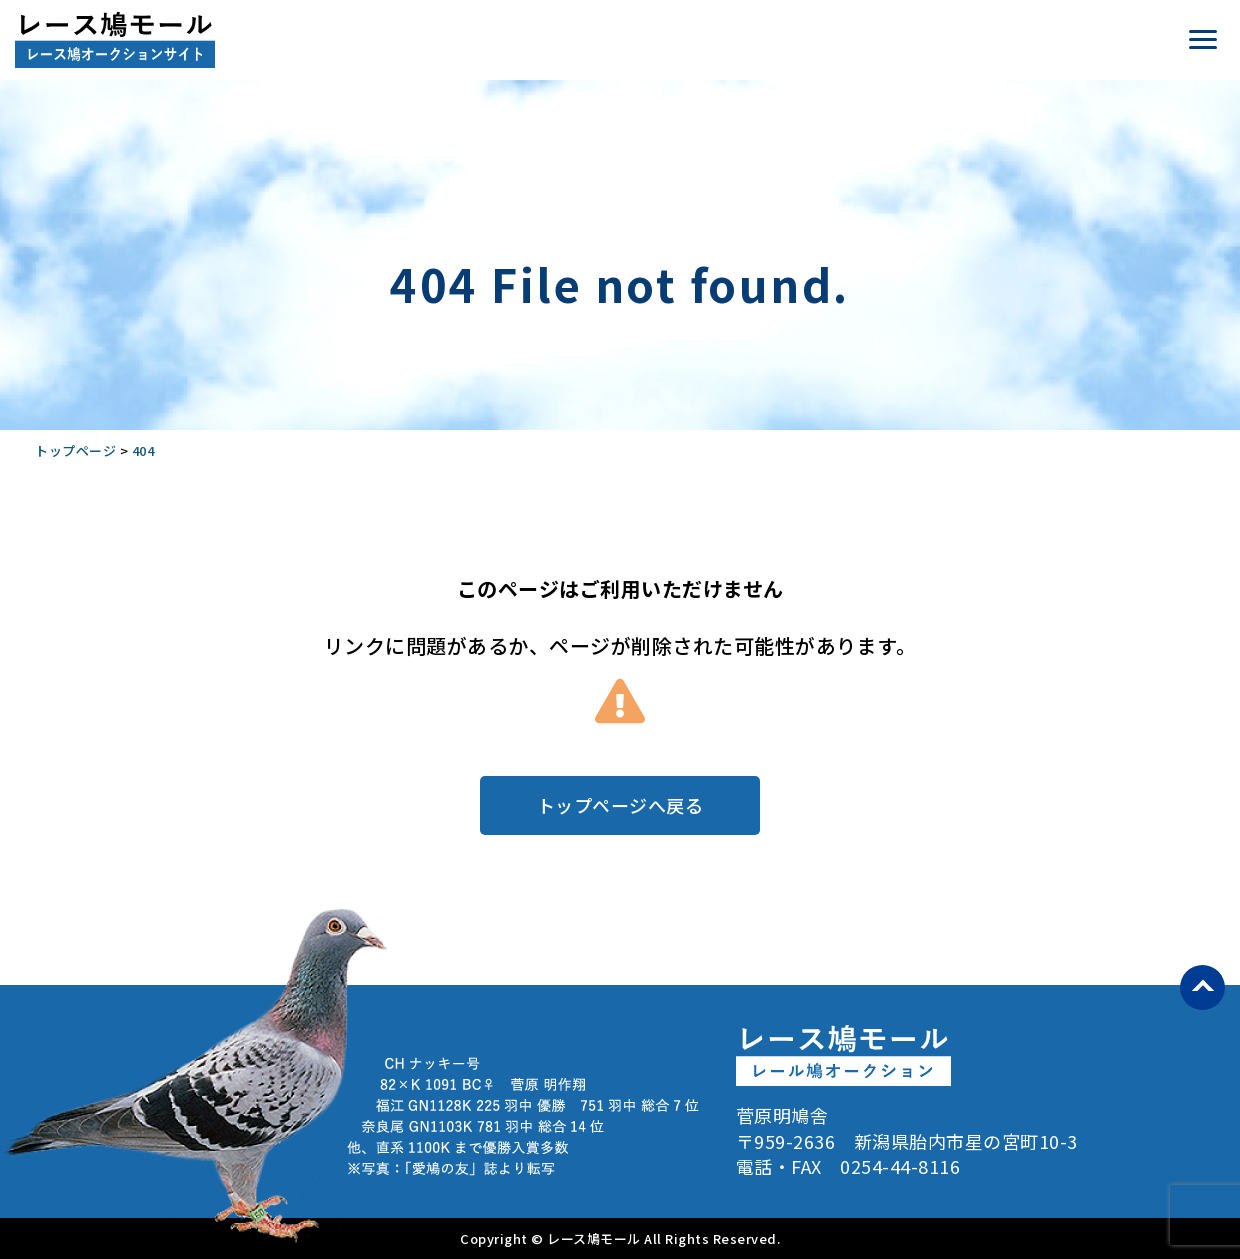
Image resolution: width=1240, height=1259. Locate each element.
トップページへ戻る (620, 805)
